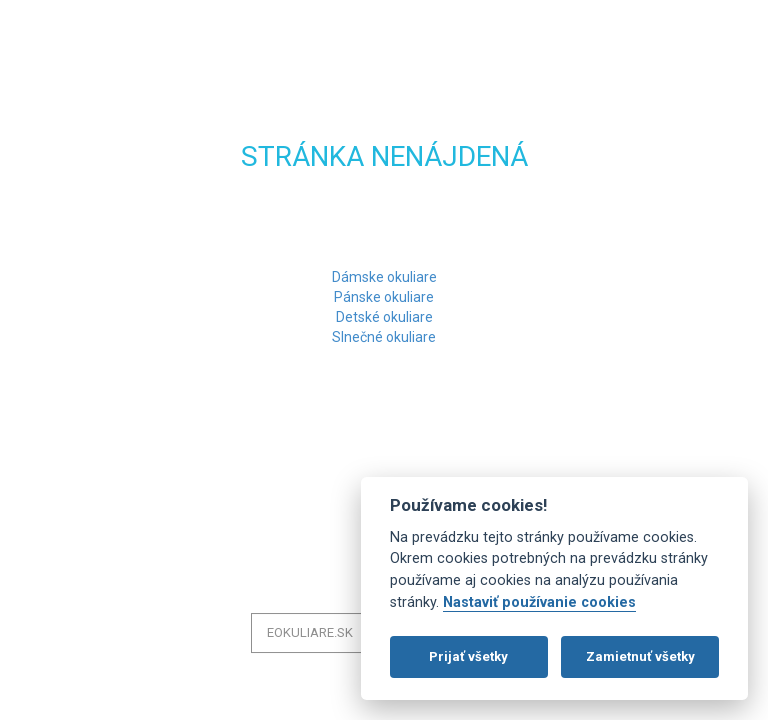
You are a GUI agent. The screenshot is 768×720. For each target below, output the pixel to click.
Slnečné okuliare (384, 337)
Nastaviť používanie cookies (539, 602)
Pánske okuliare (384, 297)
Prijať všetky (468, 656)
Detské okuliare (384, 317)
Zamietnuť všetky (640, 656)
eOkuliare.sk (310, 632)
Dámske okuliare (384, 277)
